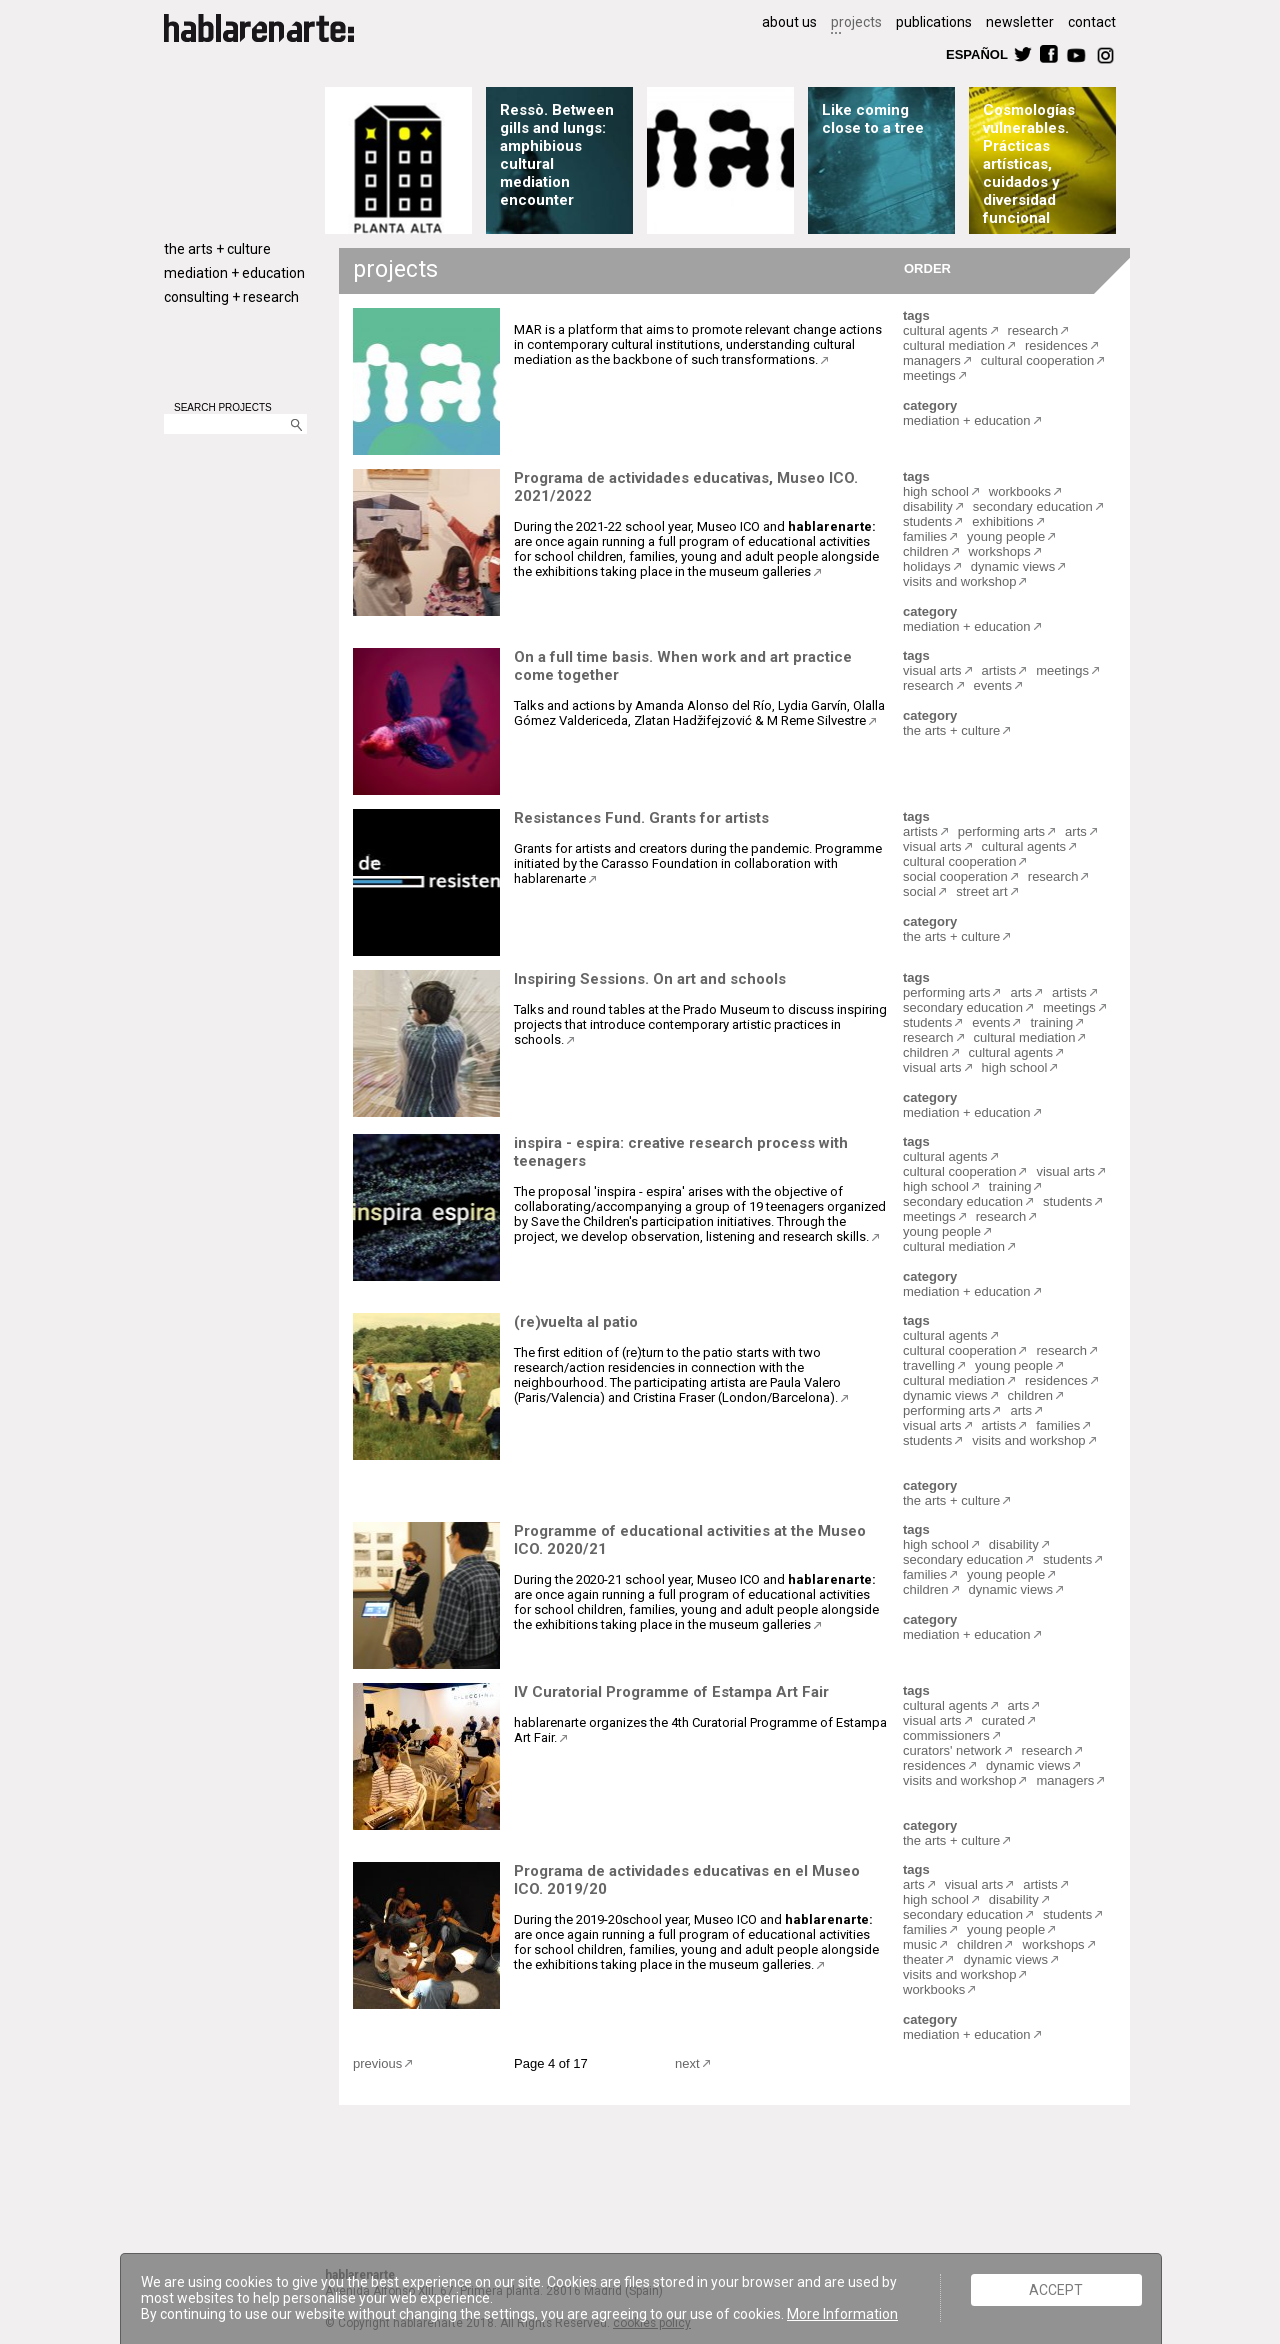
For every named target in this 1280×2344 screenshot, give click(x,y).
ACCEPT (1056, 2290)
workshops (1000, 551)
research (1033, 330)
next (687, 2063)
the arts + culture (217, 249)
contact (1092, 22)
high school (936, 491)
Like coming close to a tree (873, 119)
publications (934, 22)
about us (789, 22)
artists (999, 670)
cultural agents (945, 330)
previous (377, 2063)
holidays (927, 566)
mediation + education (234, 273)
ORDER (927, 267)
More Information (842, 2314)
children (926, 551)
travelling (929, 1365)
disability (928, 506)
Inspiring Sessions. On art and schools (650, 979)
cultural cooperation (1037, 360)
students (927, 521)
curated (1003, 1720)
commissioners (946, 1735)
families (925, 536)
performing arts (1001, 831)
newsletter (1020, 22)
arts (1076, 831)
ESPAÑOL (976, 53)
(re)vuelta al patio (576, 1322)
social (919, 891)
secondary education (1033, 506)
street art (981, 891)
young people (1006, 536)
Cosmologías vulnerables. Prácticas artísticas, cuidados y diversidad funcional (1029, 164)
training (1051, 1022)
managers (932, 360)
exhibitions (1002, 521)
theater (923, 1959)
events (993, 685)
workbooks (1020, 491)
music (920, 1944)
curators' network (952, 1750)
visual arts (932, 670)
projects (856, 22)
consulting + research (231, 297)
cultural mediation (954, 345)
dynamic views (1013, 566)
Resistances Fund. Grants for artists (641, 818)
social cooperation (955, 876)
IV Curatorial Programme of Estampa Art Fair (671, 1692)
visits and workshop (959, 581)
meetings (929, 375)
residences (1056, 345)
